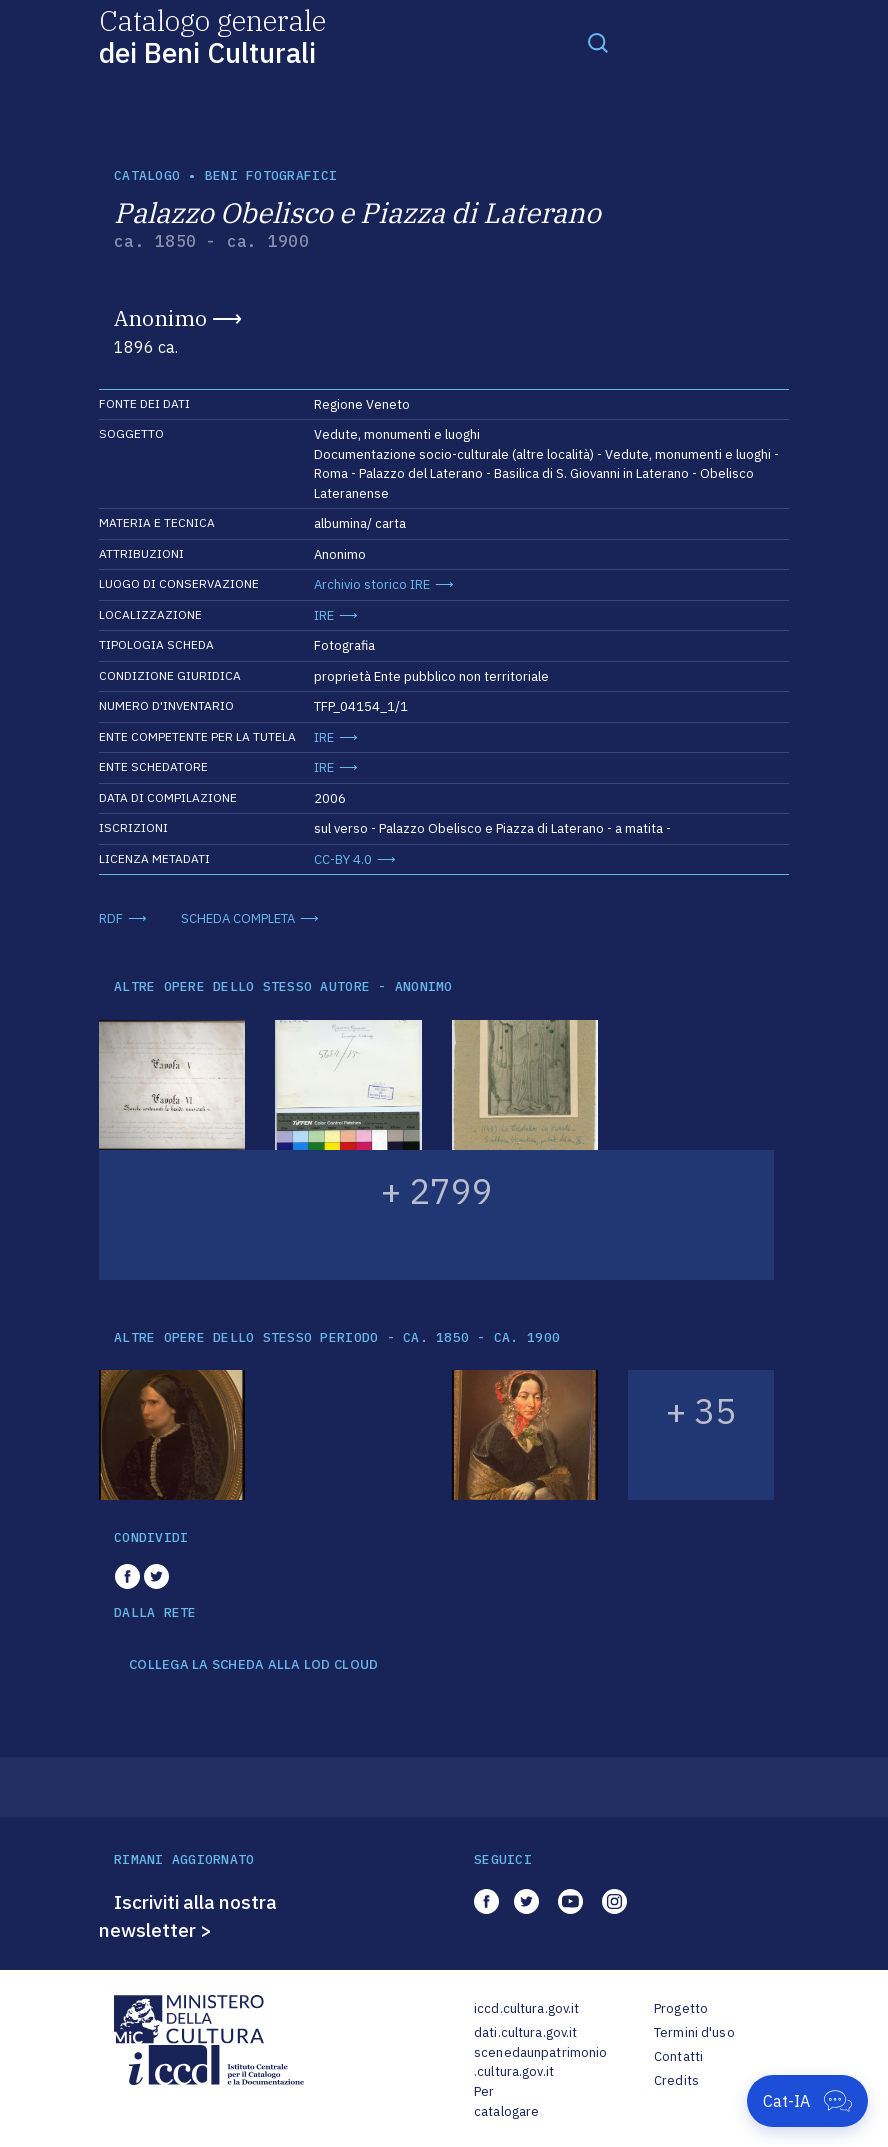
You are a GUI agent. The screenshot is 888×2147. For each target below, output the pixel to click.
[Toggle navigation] (598, 42)
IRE (324, 615)
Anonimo (160, 318)
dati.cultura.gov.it (525, 2032)
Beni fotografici (271, 175)
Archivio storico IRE (372, 584)
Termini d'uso (694, 2032)
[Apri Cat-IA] (807, 2101)
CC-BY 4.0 (343, 859)
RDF (111, 918)
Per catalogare (506, 2101)
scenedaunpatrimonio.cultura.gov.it (540, 2062)
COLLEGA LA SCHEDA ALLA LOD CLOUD (253, 1665)
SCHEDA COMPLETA (238, 918)
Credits (676, 2080)
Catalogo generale (212, 35)
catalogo (147, 175)
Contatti (678, 2056)
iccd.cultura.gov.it (526, 2008)
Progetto (681, 2008)
